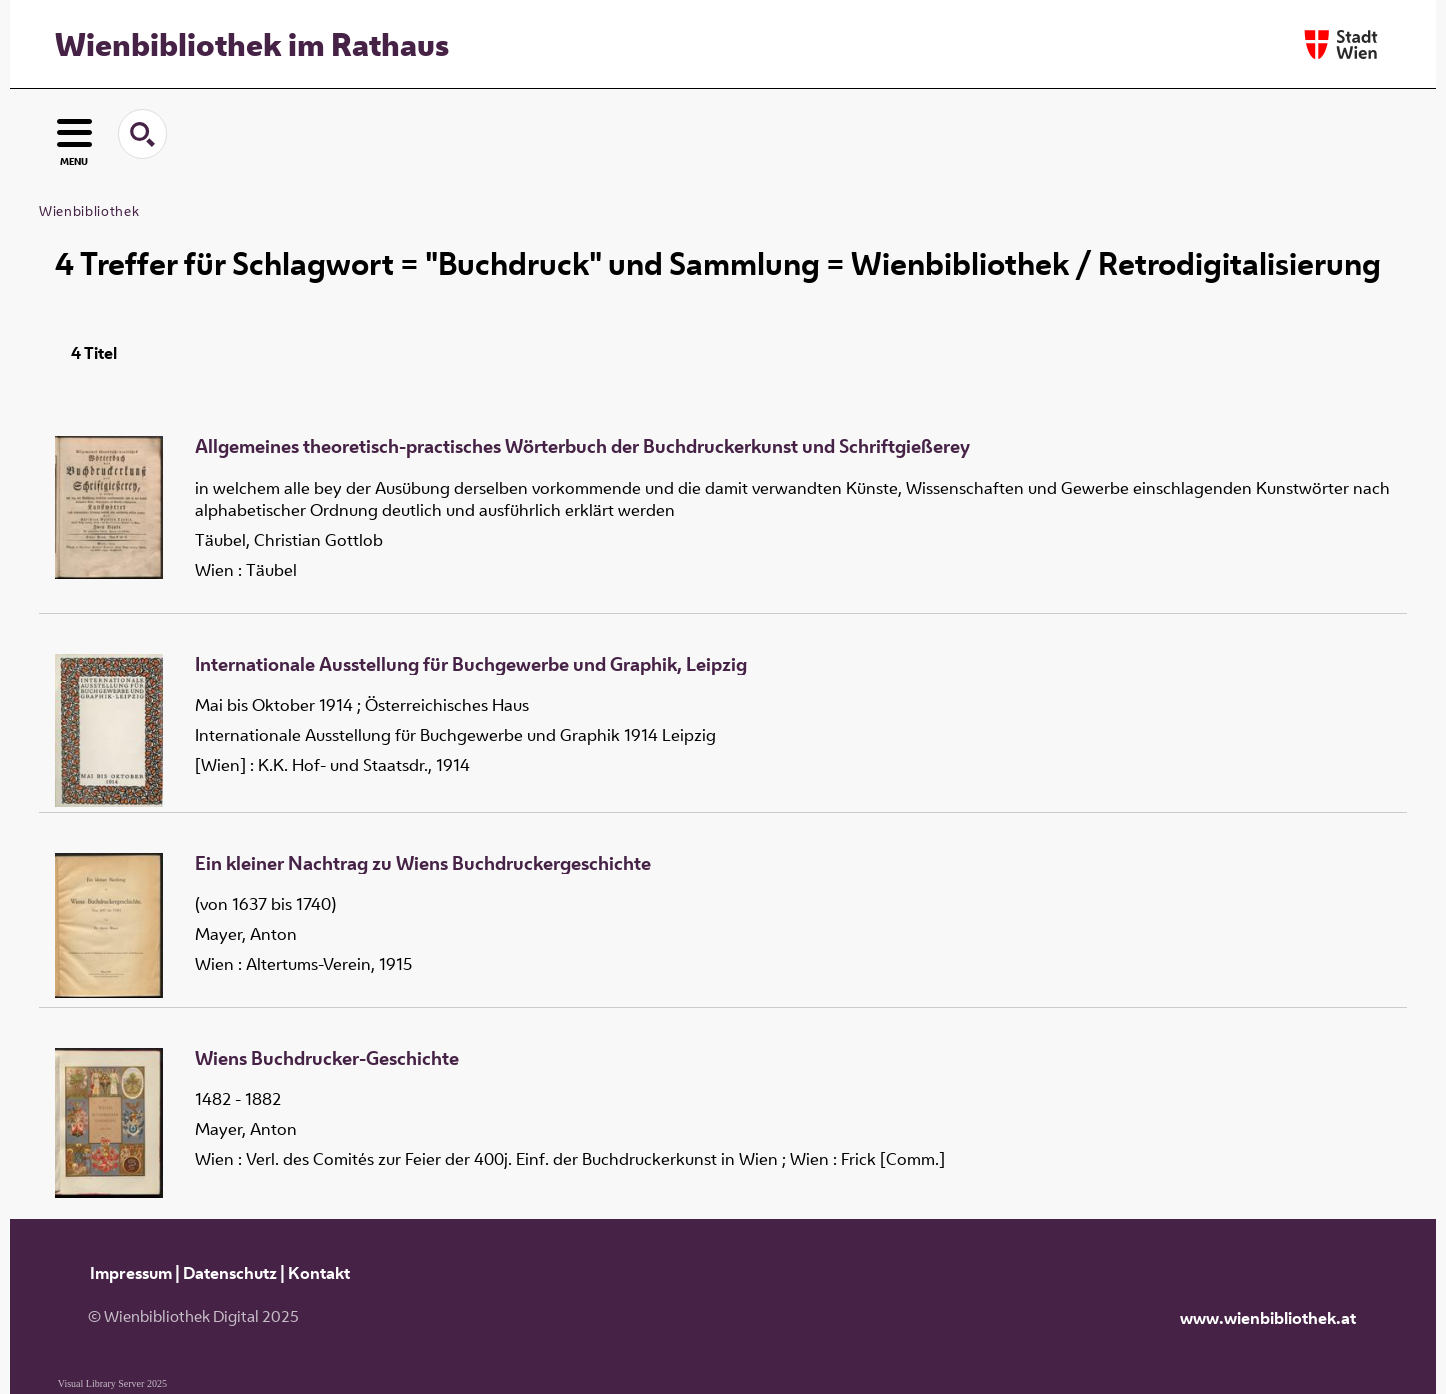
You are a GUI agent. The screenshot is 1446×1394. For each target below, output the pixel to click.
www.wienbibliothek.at (1268, 1318)
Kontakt (319, 1273)
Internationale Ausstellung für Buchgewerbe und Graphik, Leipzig (471, 665)
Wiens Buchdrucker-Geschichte (327, 1059)
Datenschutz (230, 1273)
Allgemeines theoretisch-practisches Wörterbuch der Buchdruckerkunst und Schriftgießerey (582, 447)
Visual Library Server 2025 (112, 1383)
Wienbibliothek (89, 211)
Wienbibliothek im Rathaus (252, 44)
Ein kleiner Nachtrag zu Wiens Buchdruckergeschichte (423, 864)
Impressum (131, 1273)
